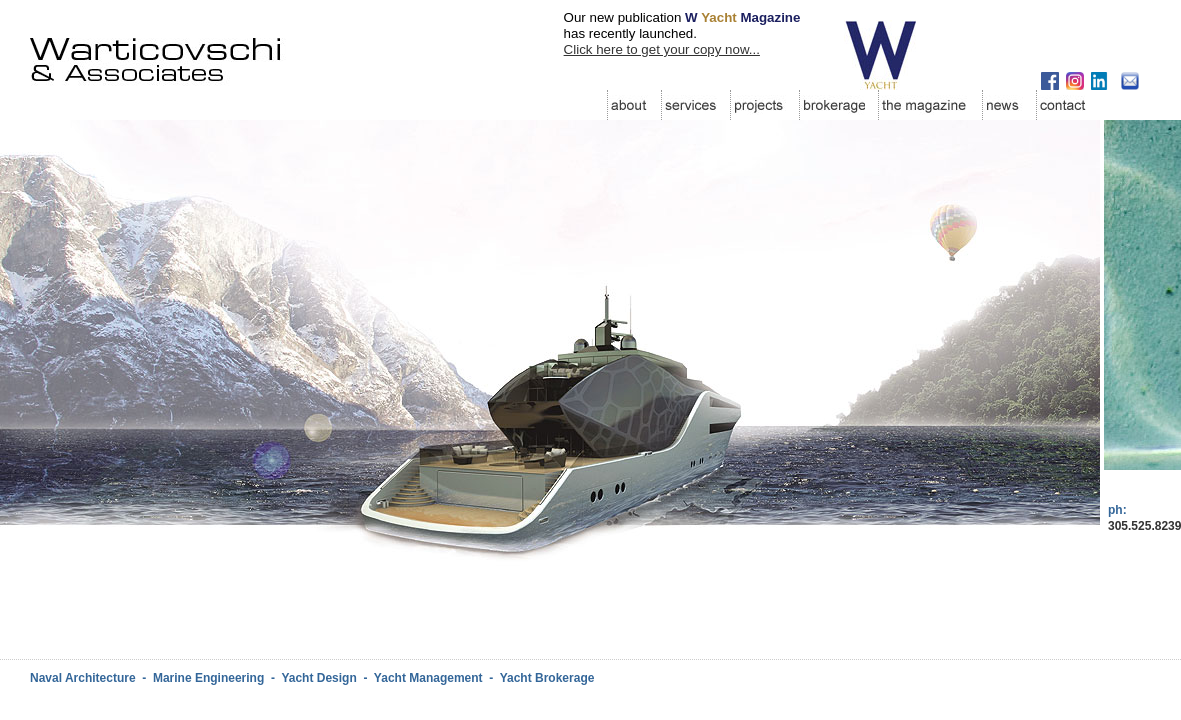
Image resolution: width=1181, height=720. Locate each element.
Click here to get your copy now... (662, 49)
